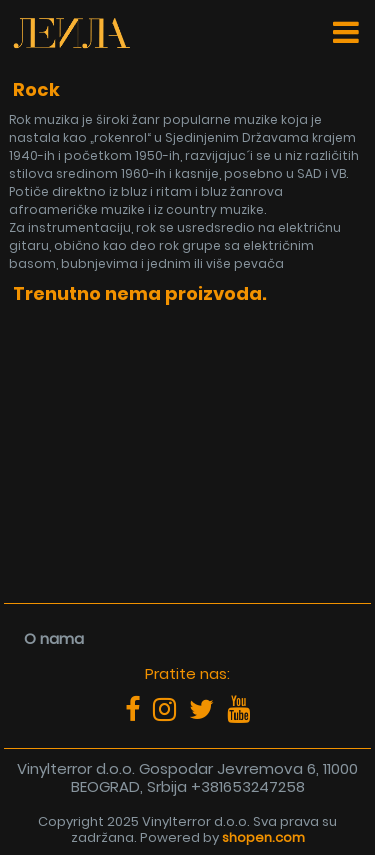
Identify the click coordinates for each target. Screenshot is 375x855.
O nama (54, 638)
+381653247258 (248, 786)
